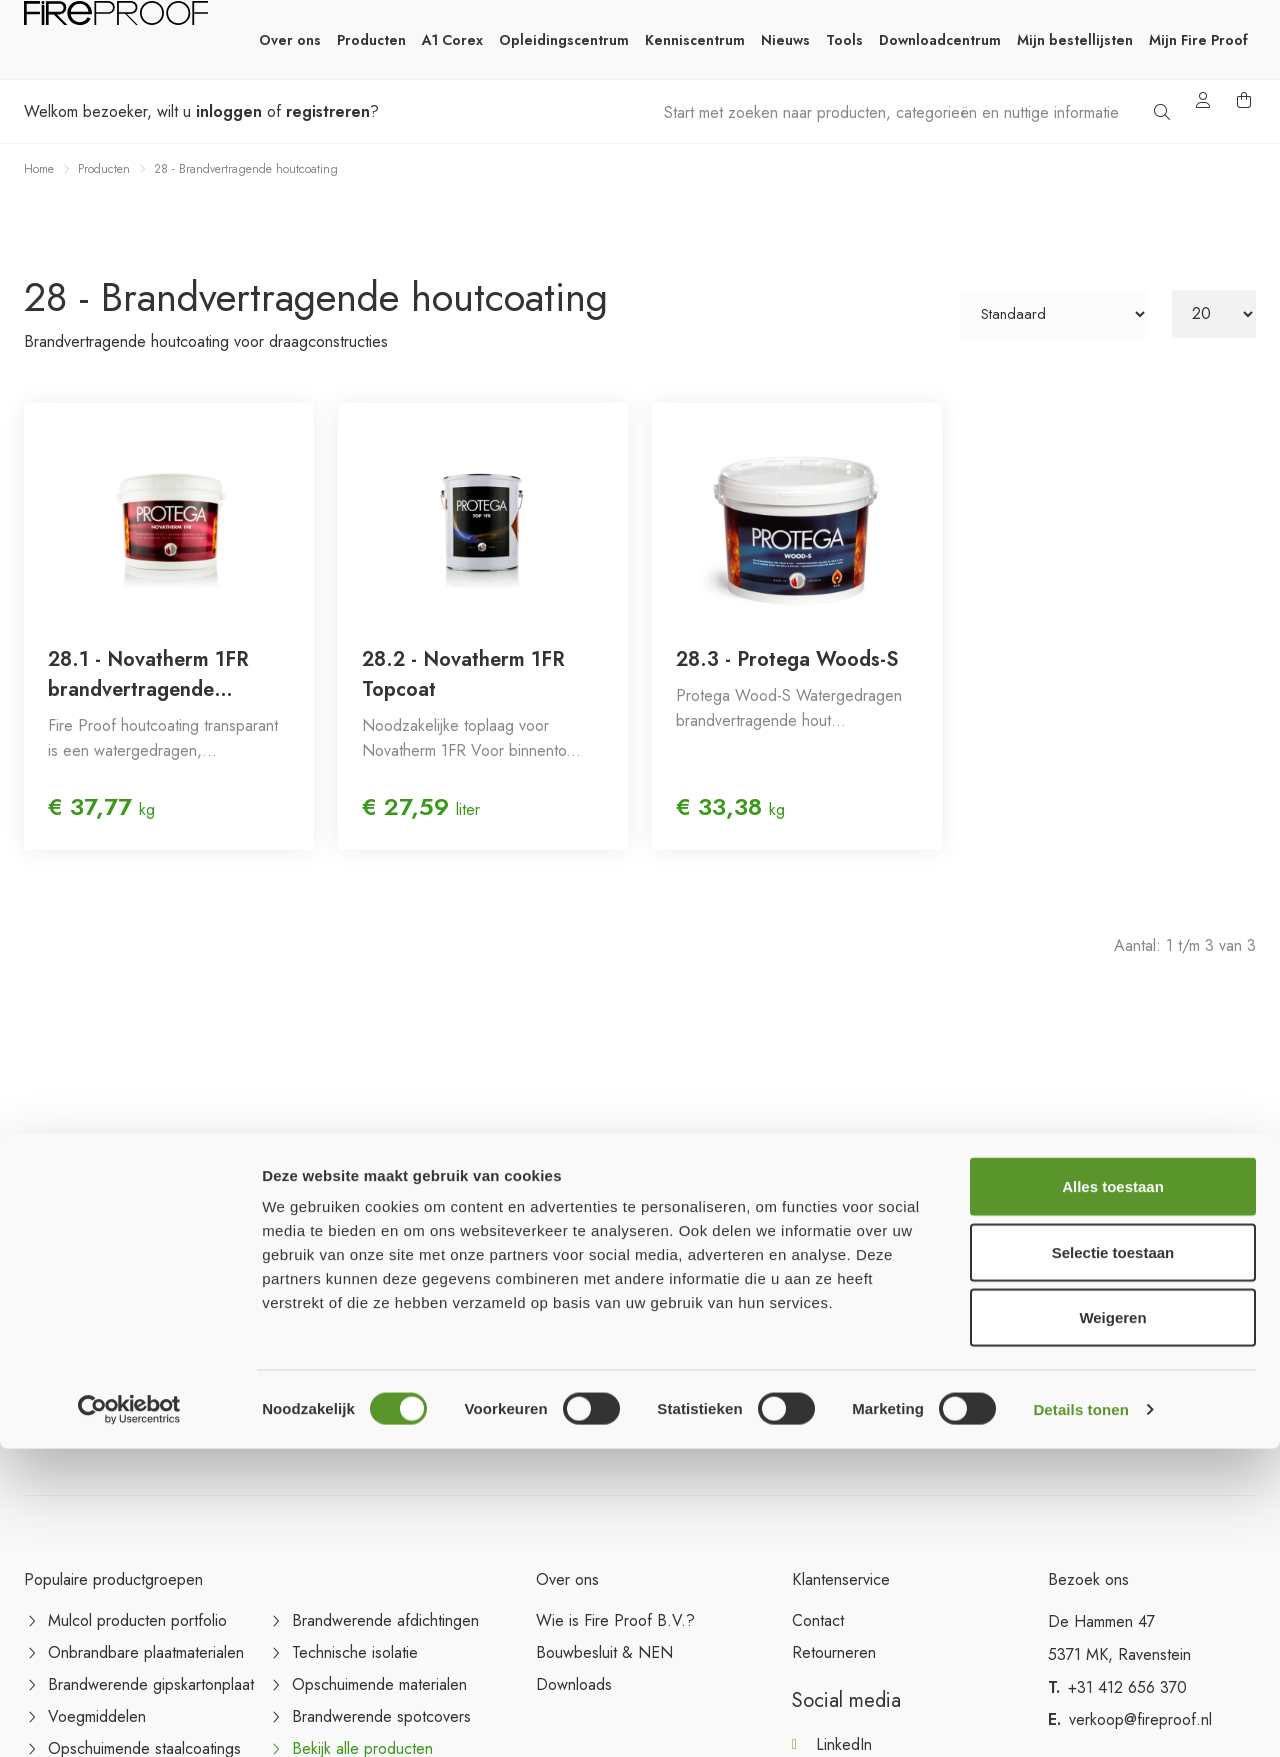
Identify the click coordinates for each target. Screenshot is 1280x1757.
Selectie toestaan (1113, 1560)
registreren (328, 111)
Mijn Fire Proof (1198, 40)
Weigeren (1112, 1625)
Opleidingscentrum (564, 40)
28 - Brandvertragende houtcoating (246, 169)
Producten (371, 40)
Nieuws (785, 40)
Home (39, 169)
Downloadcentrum (940, 40)
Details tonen (1080, 1717)
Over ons (290, 40)
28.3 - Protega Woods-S (787, 659)
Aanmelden (1194, 1399)
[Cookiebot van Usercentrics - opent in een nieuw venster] (129, 1718)
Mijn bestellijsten (1075, 40)
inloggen (229, 111)
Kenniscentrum (695, 40)
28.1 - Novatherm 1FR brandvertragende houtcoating (148, 675)
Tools (844, 40)
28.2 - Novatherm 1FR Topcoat (463, 674)
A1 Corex (452, 40)
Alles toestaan (1113, 1494)
